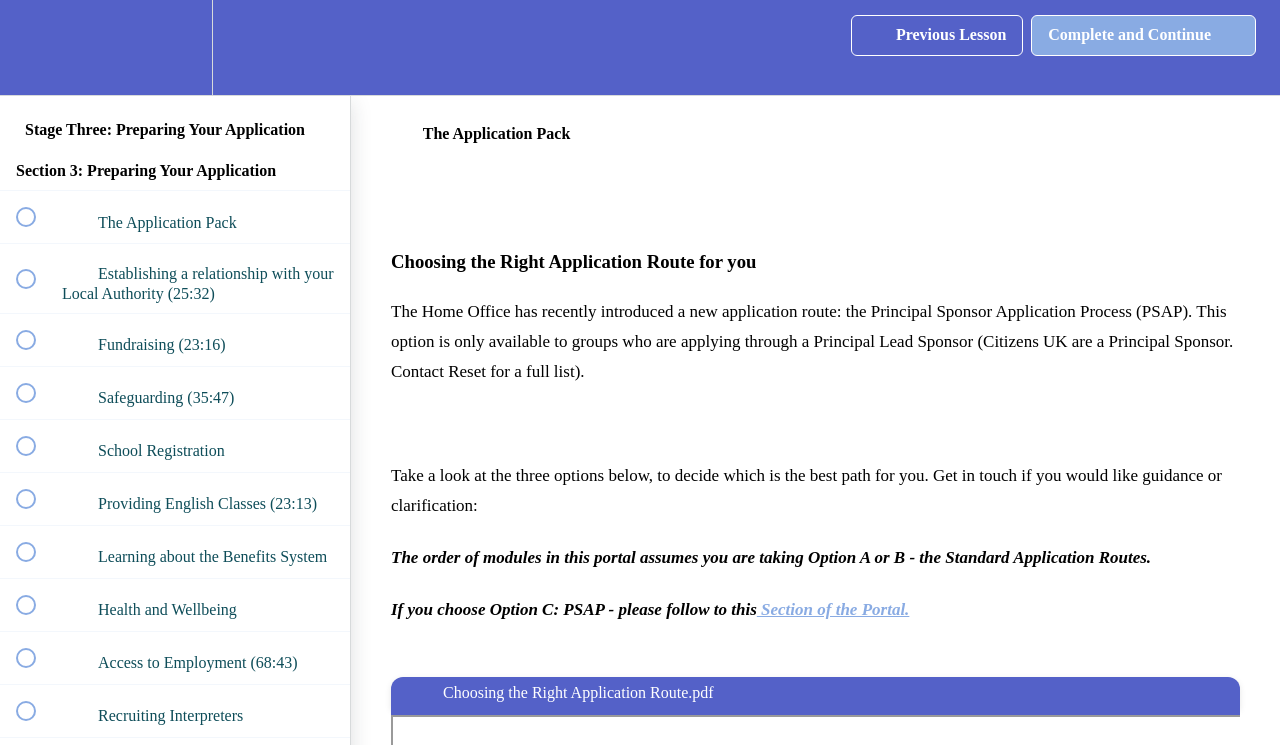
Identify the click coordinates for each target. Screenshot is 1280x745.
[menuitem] (175, 47)
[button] (37, 47)
